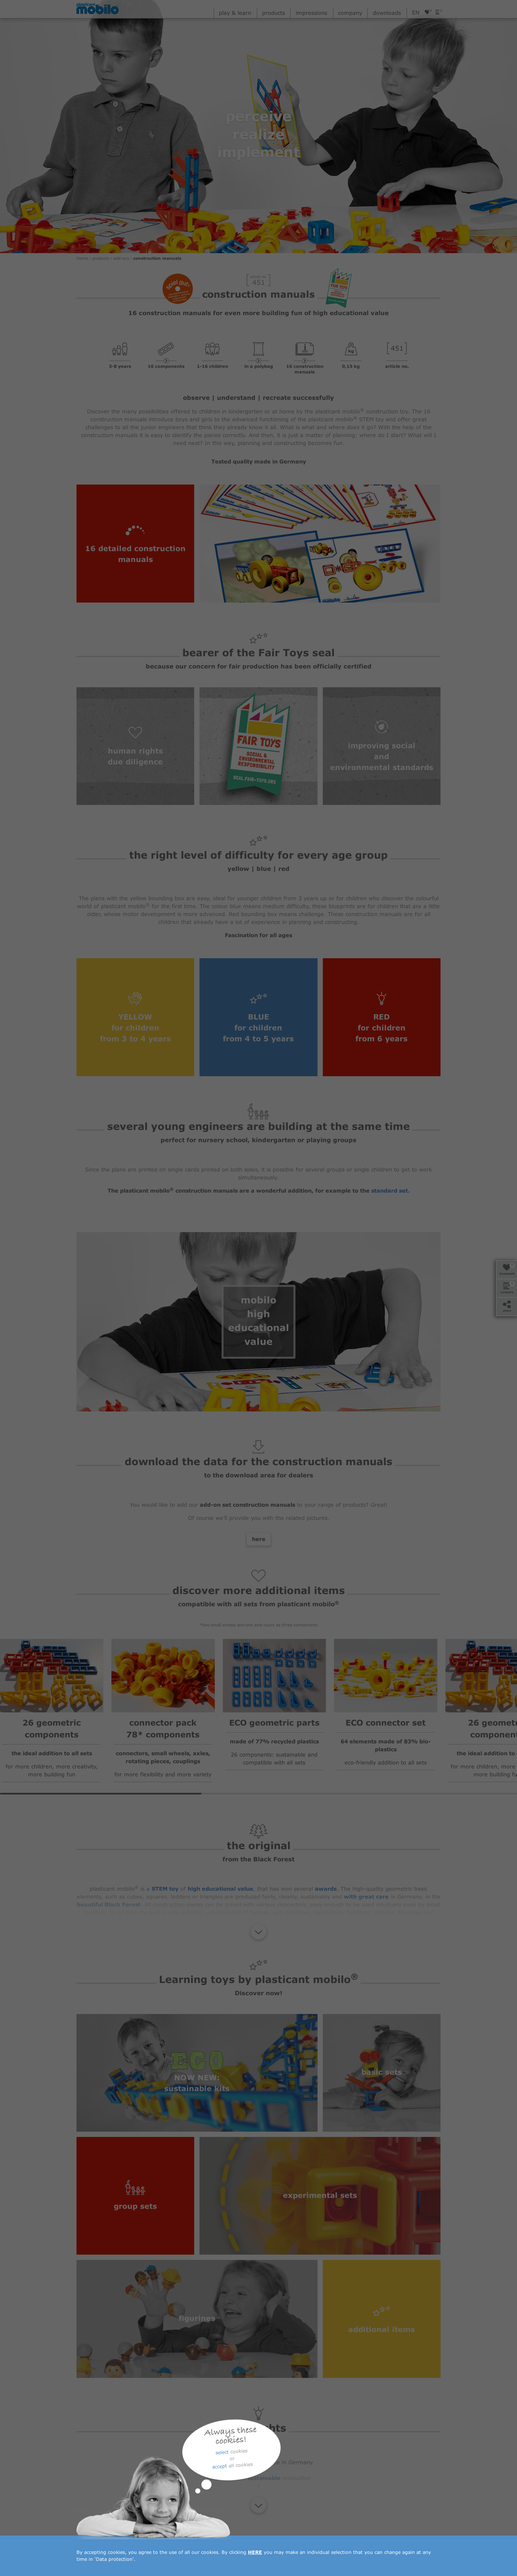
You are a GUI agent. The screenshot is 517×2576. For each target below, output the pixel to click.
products (273, 13)
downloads (387, 13)
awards (326, 1889)
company (350, 13)
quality (233, 2462)
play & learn (235, 13)
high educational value (220, 1889)
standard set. (390, 1191)
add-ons (121, 258)
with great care (366, 1897)
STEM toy (165, 1889)
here (258, 1539)
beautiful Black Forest (108, 1905)
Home (82, 258)
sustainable (264, 2478)
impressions (311, 13)
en (415, 12)
